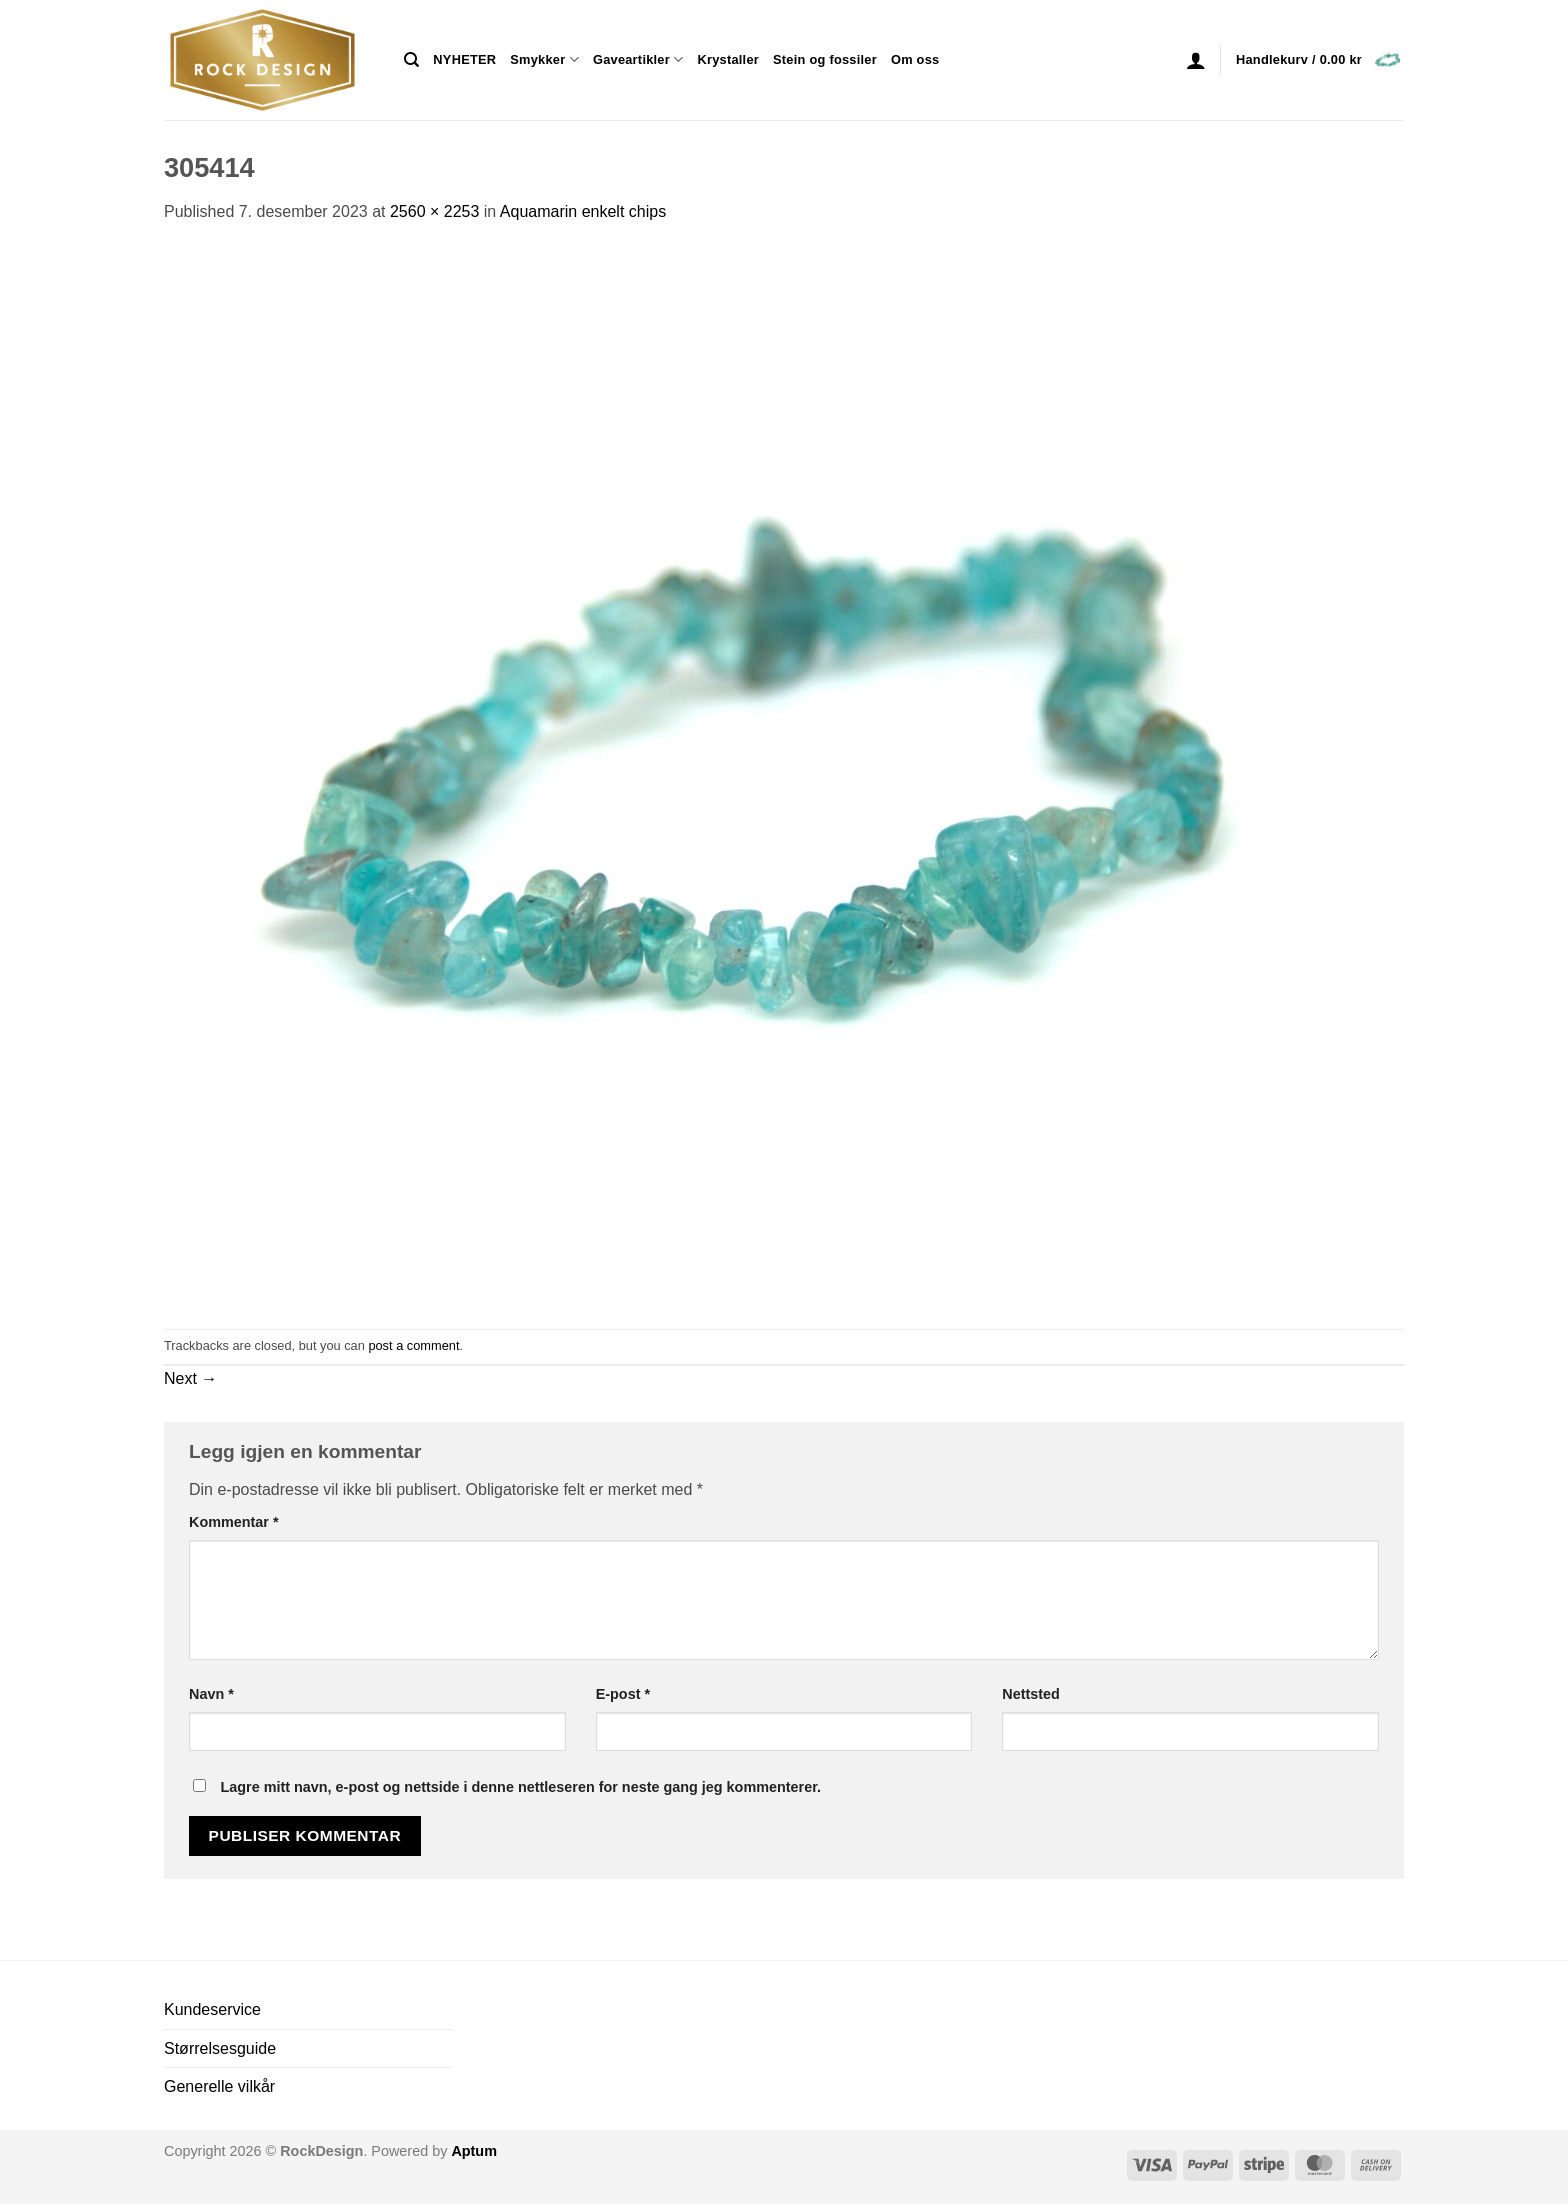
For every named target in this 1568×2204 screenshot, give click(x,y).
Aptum (474, 2151)
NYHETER (464, 59)
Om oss (915, 59)
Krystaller (728, 59)
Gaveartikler (638, 59)
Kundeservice (212, 2009)
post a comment (413, 1345)
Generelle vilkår (219, 2086)
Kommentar (234, 1522)
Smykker (544, 59)
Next (190, 1378)
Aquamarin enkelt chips (583, 211)
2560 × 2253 (434, 211)
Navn (211, 1694)
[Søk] (411, 60)
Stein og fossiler (825, 59)
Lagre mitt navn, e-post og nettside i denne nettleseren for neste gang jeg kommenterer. (520, 1787)
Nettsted (1031, 1694)
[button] (1196, 60)
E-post (623, 1694)
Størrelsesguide (220, 2048)
